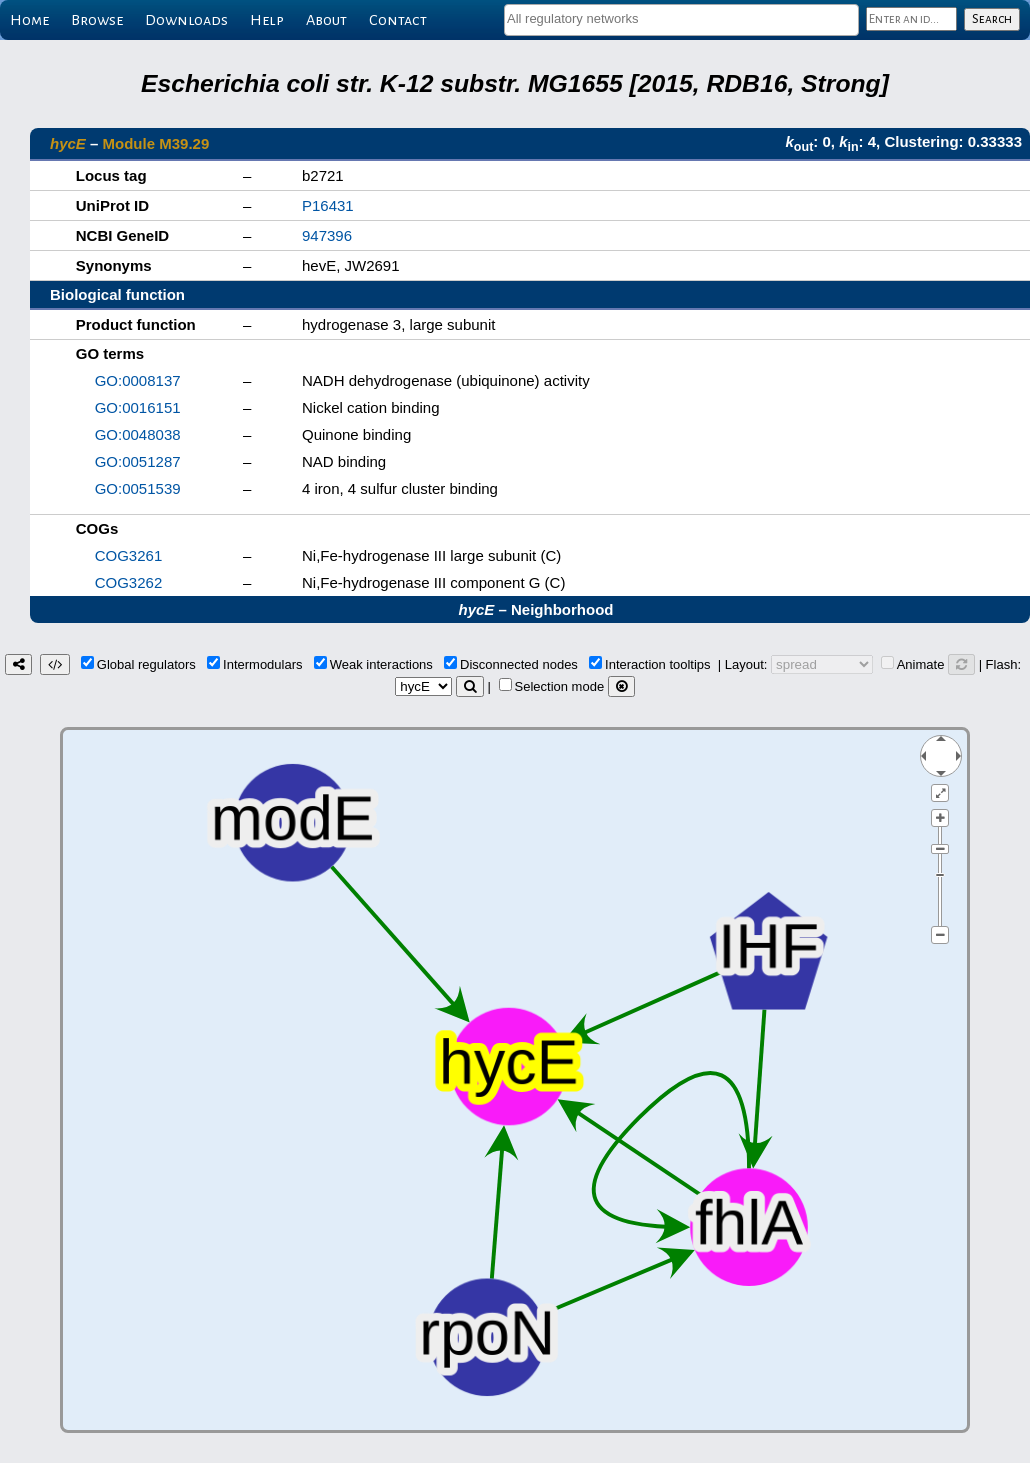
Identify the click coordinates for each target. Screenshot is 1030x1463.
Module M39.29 (156, 143)
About (326, 20)
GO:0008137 (138, 380)
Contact (398, 20)
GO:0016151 (138, 407)
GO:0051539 (138, 488)
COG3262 (129, 582)
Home (29, 20)
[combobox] (681, 20)
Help (267, 20)
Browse (97, 20)
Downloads (186, 20)
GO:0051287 (138, 461)
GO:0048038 (138, 434)
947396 (327, 235)
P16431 (328, 205)
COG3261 (129, 555)
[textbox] (681, 18)
